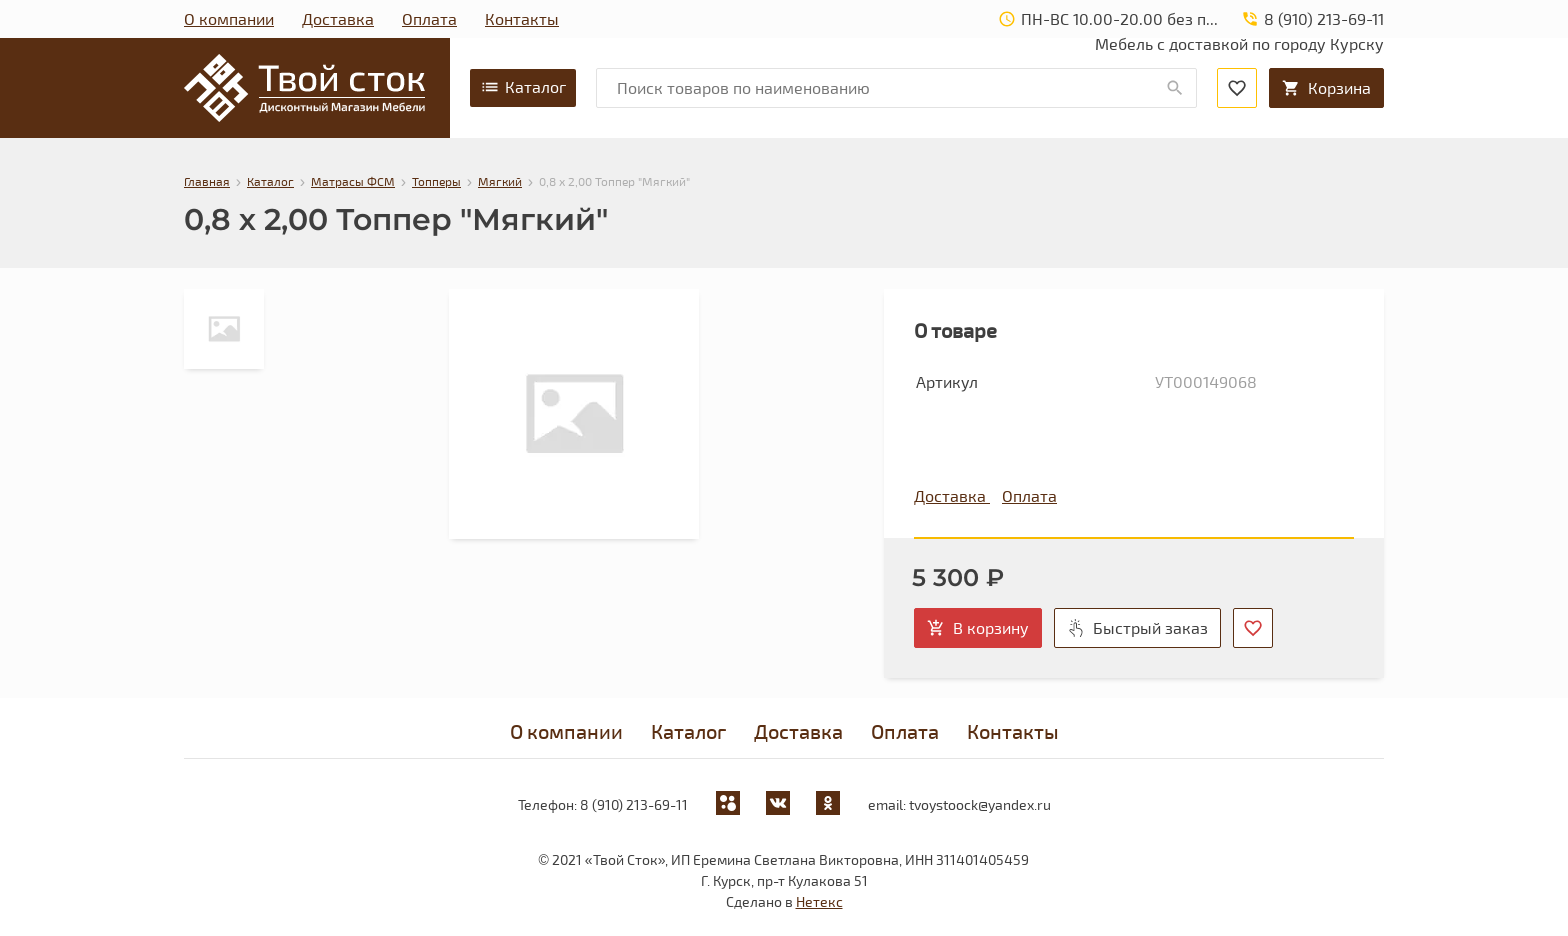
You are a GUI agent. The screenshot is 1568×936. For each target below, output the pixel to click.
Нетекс (819, 901)
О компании (229, 18)
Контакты (522, 18)
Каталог (523, 87)
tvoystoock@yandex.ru (980, 804)
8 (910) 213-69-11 (634, 804)
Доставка (338, 18)
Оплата (429, 18)
